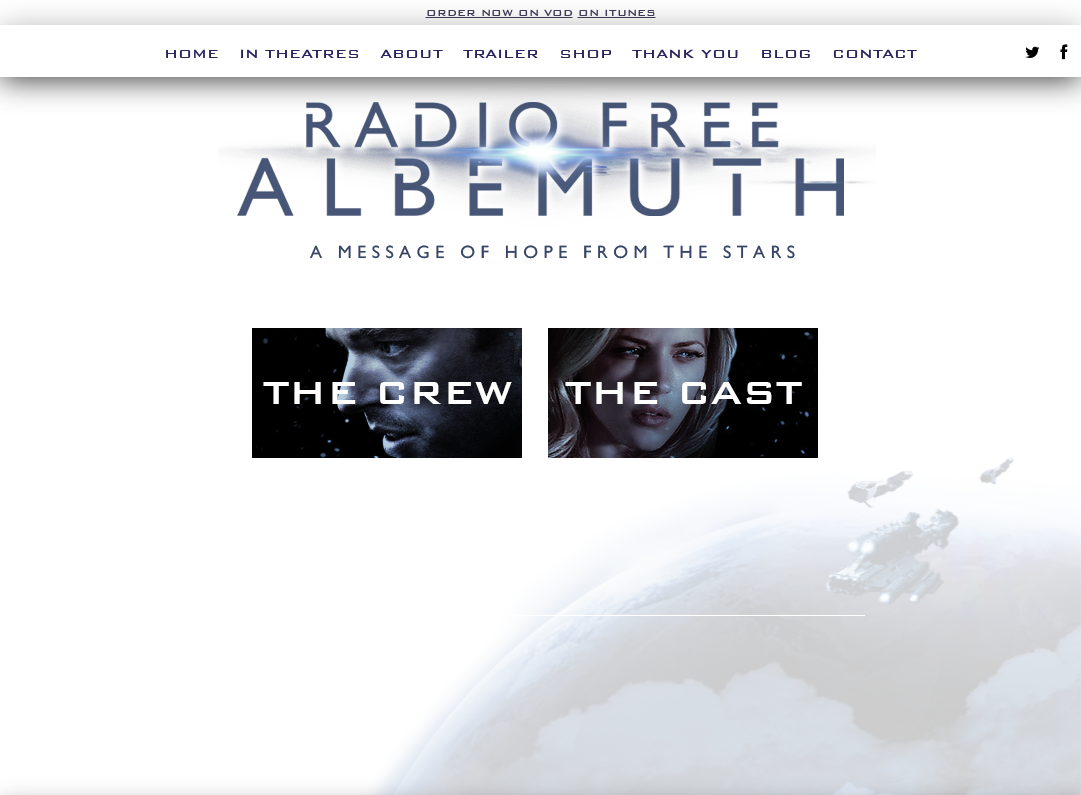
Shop (585, 53)
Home (191, 53)
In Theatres (299, 53)
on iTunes (617, 12)
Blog (786, 53)
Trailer (501, 53)
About (411, 53)
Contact (874, 53)
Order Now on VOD (499, 12)
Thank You (686, 53)
